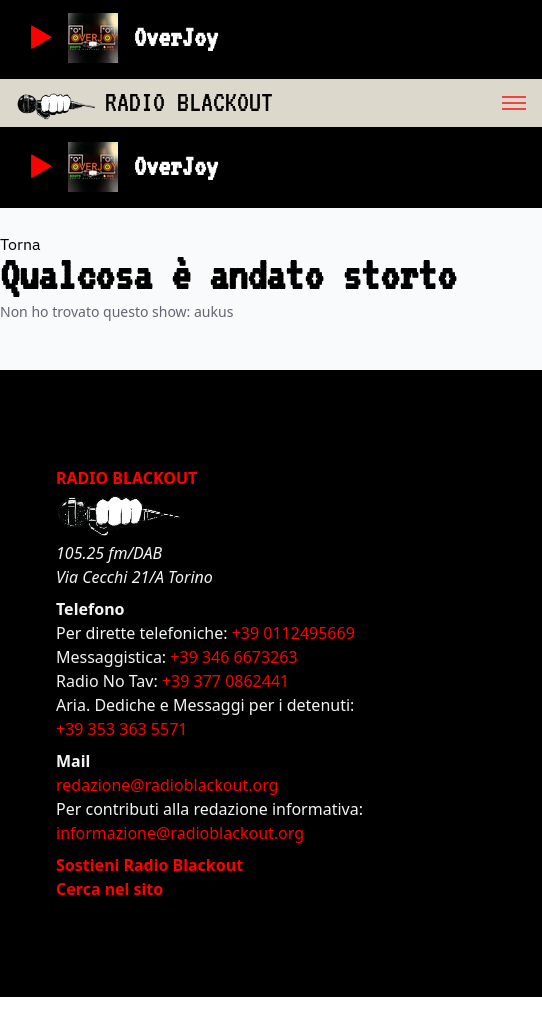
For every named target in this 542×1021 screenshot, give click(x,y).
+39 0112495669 (293, 633)
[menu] (407, 103)
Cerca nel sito (109, 889)
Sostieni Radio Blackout (149, 865)
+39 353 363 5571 (121, 729)
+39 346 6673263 (233, 657)
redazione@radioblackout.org (167, 785)
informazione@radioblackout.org (180, 833)
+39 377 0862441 (225, 681)
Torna (20, 244)
